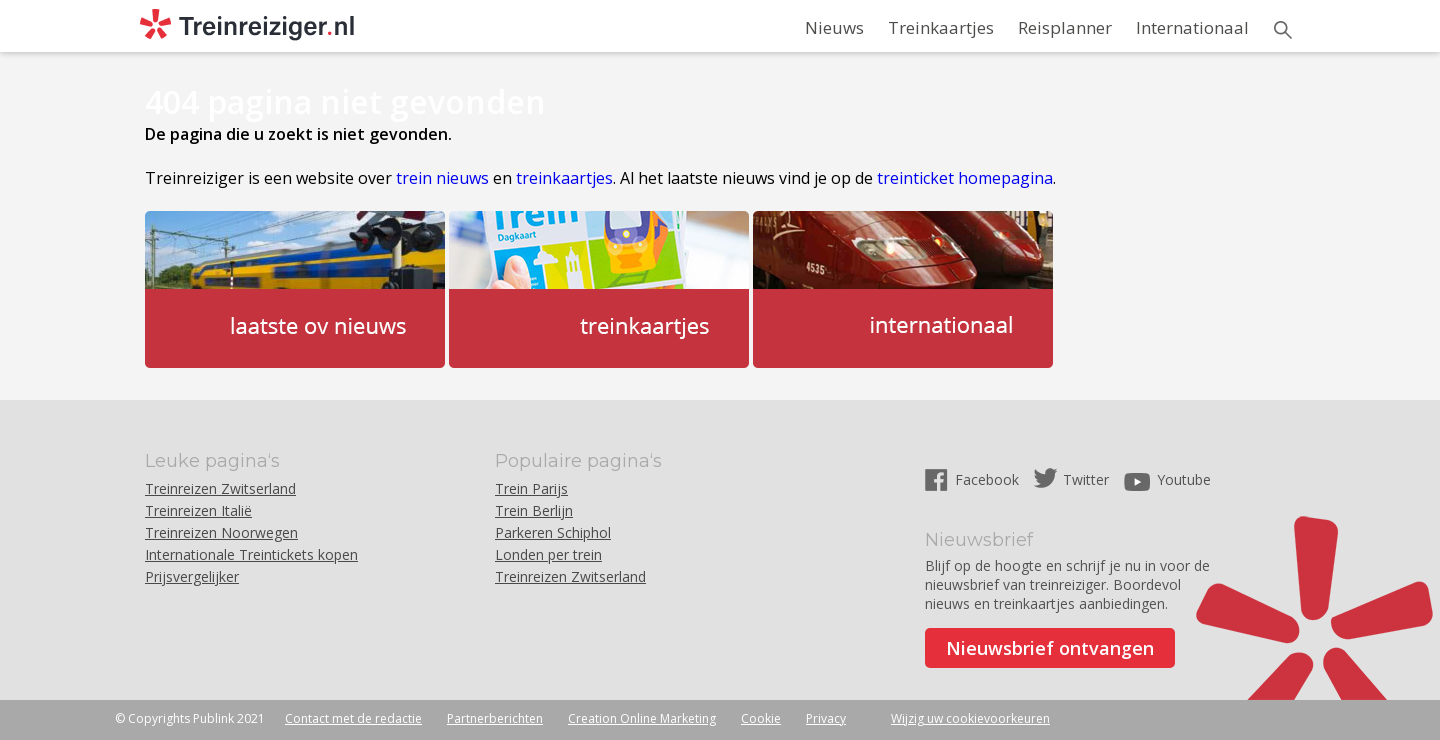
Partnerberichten (495, 718)
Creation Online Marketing (642, 718)
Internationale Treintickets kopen (251, 554)
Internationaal (1192, 27)
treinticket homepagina (965, 178)
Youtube (1184, 479)
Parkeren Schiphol (553, 532)
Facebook (989, 479)
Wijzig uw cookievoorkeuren (970, 718)
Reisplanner (1065, 27)
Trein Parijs (531, 488)
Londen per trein (548, 554)
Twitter (1086, 479)
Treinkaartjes (941, 27)
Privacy (826, 718)
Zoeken (1283, 30)
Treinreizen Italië (198, 510)
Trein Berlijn (534, 510)
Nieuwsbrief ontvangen (1050, 648)
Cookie (761, 718)
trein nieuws (442, 178)
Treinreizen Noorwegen (221, 532)
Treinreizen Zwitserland (220, 488)
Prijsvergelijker (192, 576)
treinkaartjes (564, 178)
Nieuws (834, 27)
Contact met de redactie (353, 718)
